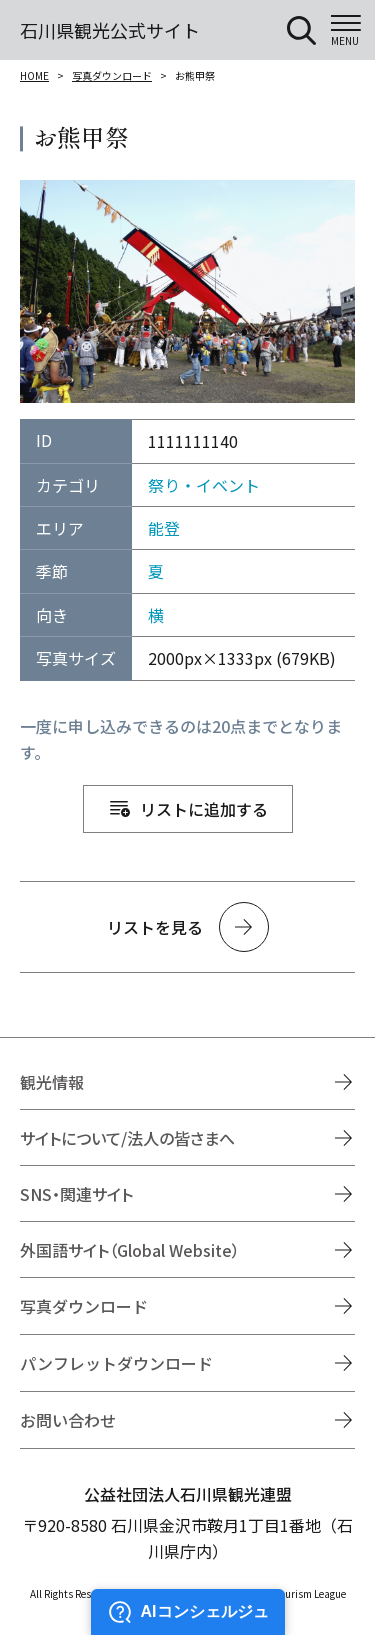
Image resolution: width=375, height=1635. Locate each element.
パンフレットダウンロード (116, 1363)
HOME (34, 75)
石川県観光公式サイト (110, 30)
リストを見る (155, 927)
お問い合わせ (68, 1420)
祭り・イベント (204, 485)
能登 (164, 528)
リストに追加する (204, 809)
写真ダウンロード (112, 75)
